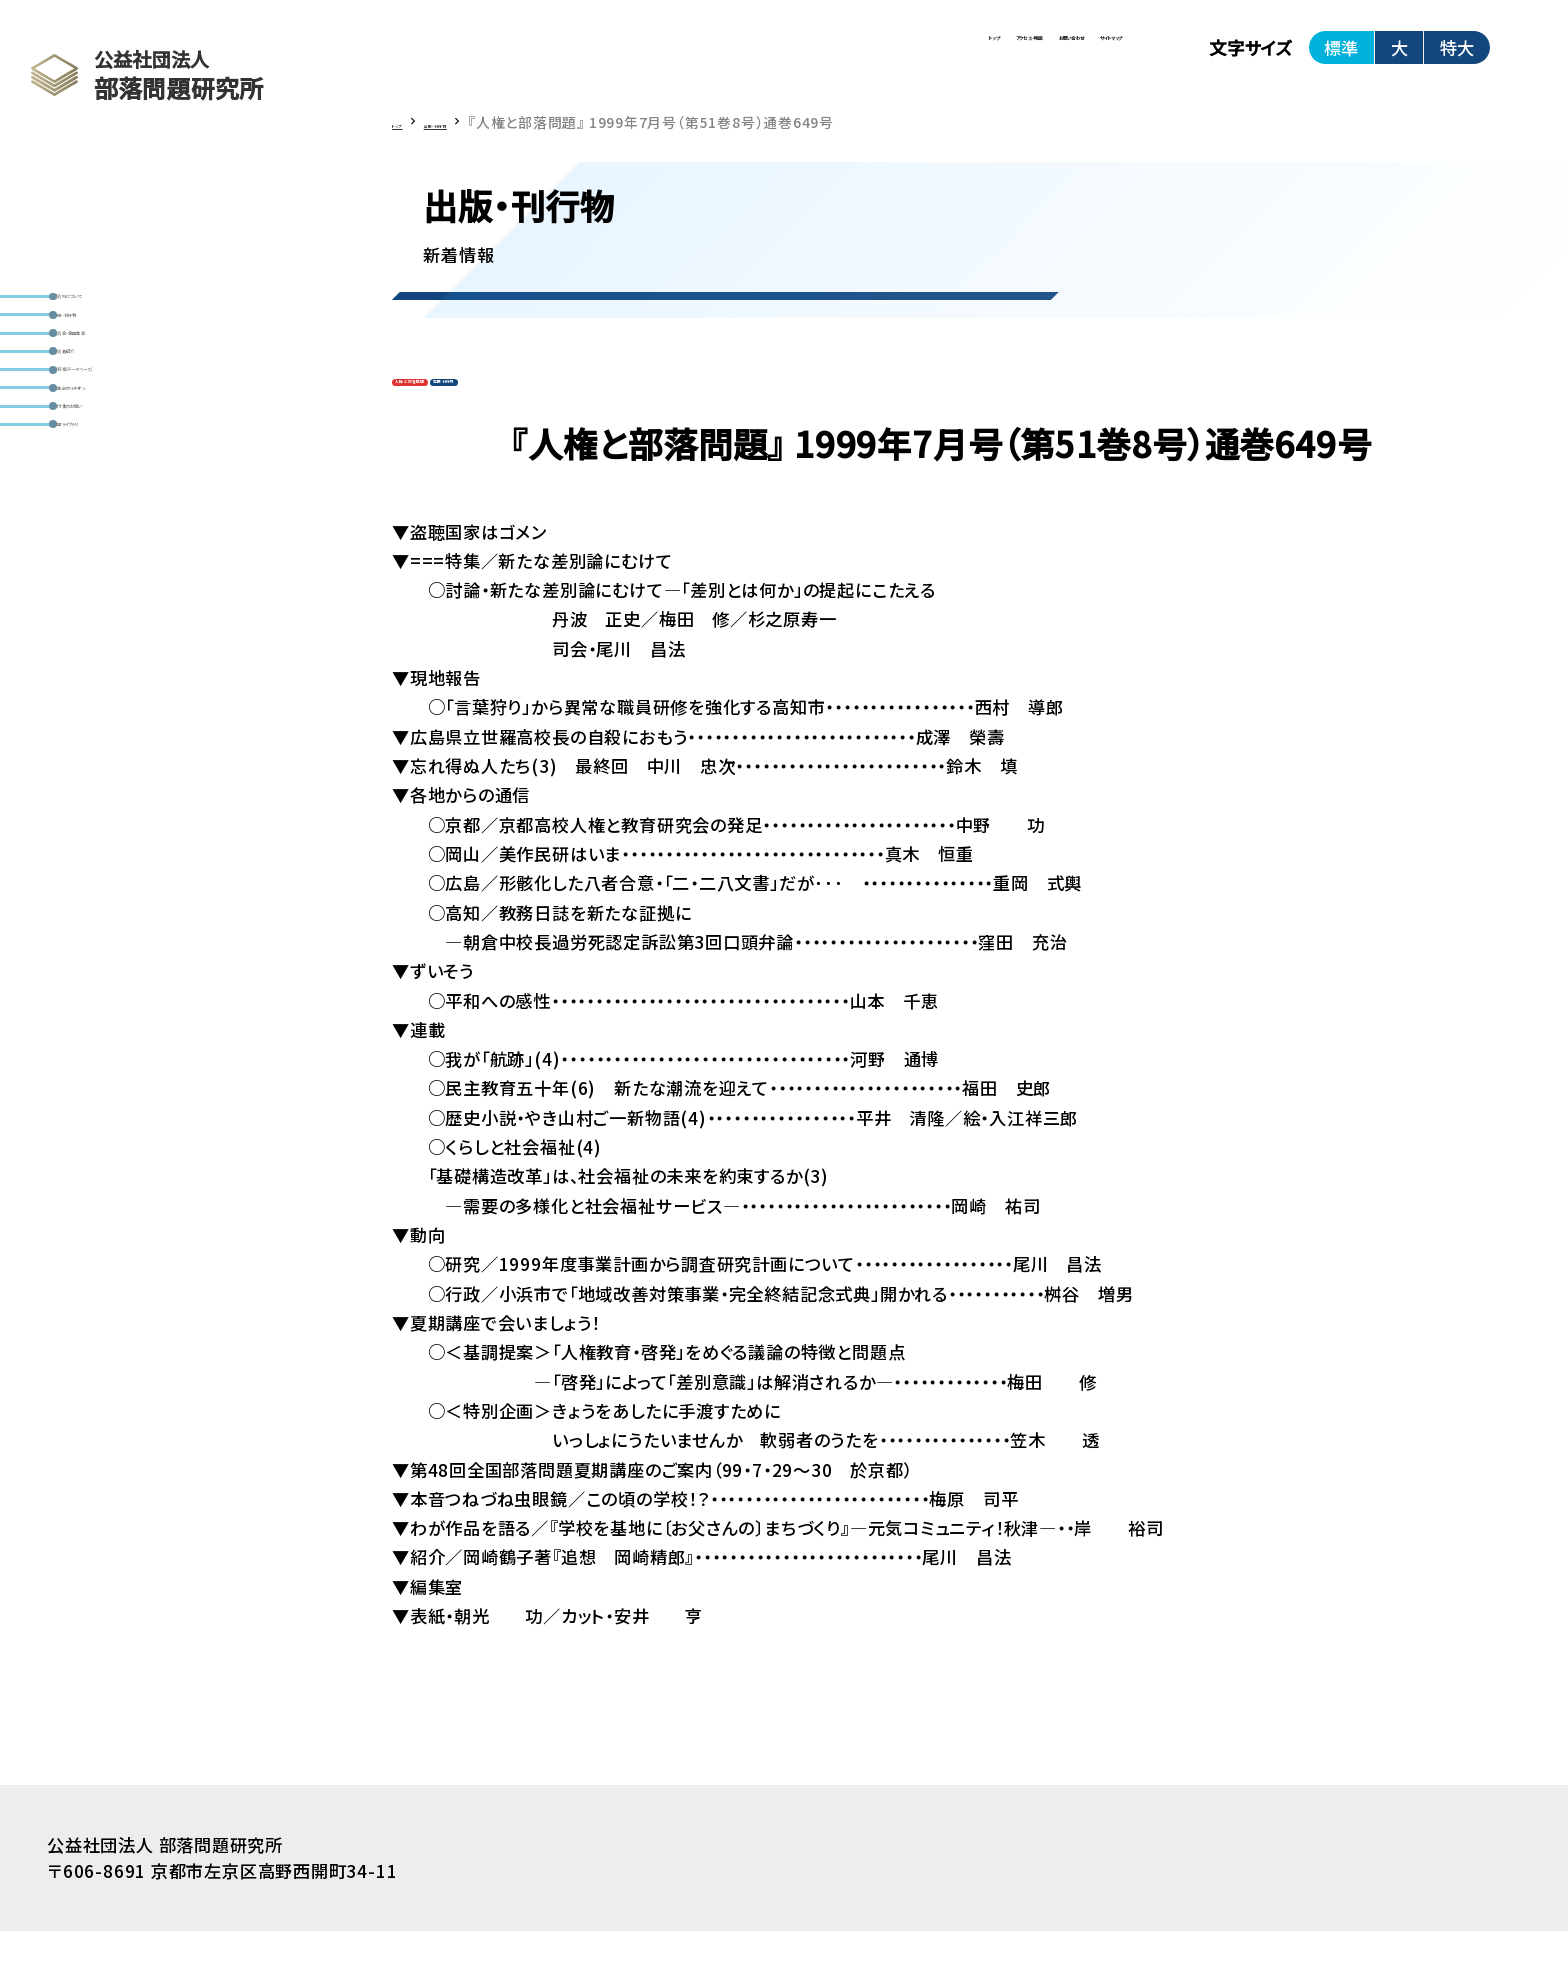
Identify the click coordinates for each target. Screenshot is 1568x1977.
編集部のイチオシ (135, 551)
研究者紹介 (113, 455)
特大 (1457, 59)
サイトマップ (1053, 59)
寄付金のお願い (128, 600)
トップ (584, 59)
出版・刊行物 (117, 359)
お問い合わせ (892, 59)
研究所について (128, 311)
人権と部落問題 (456, 417)
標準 (1341, 59)
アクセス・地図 (723, 59)
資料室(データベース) (150, 503)
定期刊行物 (576, 417)
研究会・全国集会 (134, 407)
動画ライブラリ (124, 648)
